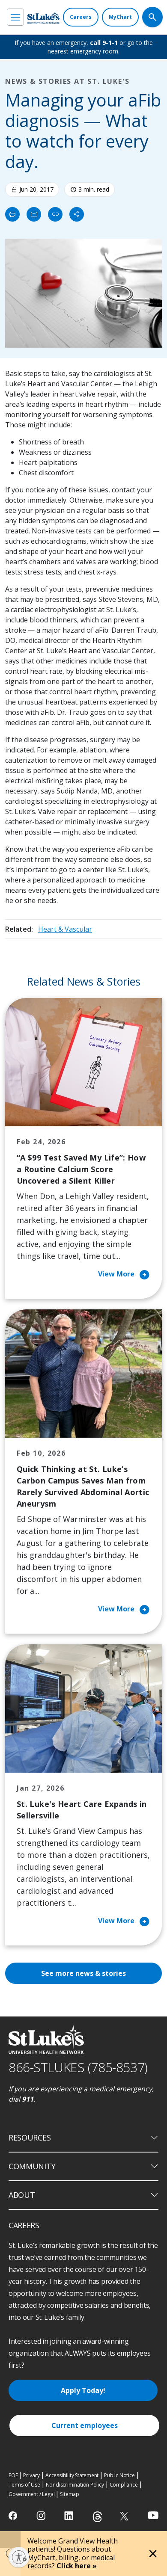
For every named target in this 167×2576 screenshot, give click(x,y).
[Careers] (81, 17)
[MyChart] (120, 17)
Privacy (31, 2475)
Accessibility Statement (71, 2475)
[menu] (15, 17)
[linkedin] (69, 2515)
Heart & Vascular (65, 929)
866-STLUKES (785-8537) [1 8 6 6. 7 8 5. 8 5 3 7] (78, 2067)
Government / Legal (31, 2494)
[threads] (97, 2516)
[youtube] (153, 2515)
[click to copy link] (55, 214)
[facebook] (14, 2515)
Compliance (124, 2484)
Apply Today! (83, 2390)
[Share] (76, 214)
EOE (13, 2475)
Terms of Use (24, 2484)
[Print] (12, 214)
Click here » (77, 2565)
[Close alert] (153, 2553)
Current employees (84, 2425)
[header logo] (43, 17)
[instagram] (41, 2515)
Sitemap (69, 2494)
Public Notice (119, 2475)
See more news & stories (83, 1973)
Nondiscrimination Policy (75, 2484)
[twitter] (125, 2515)
